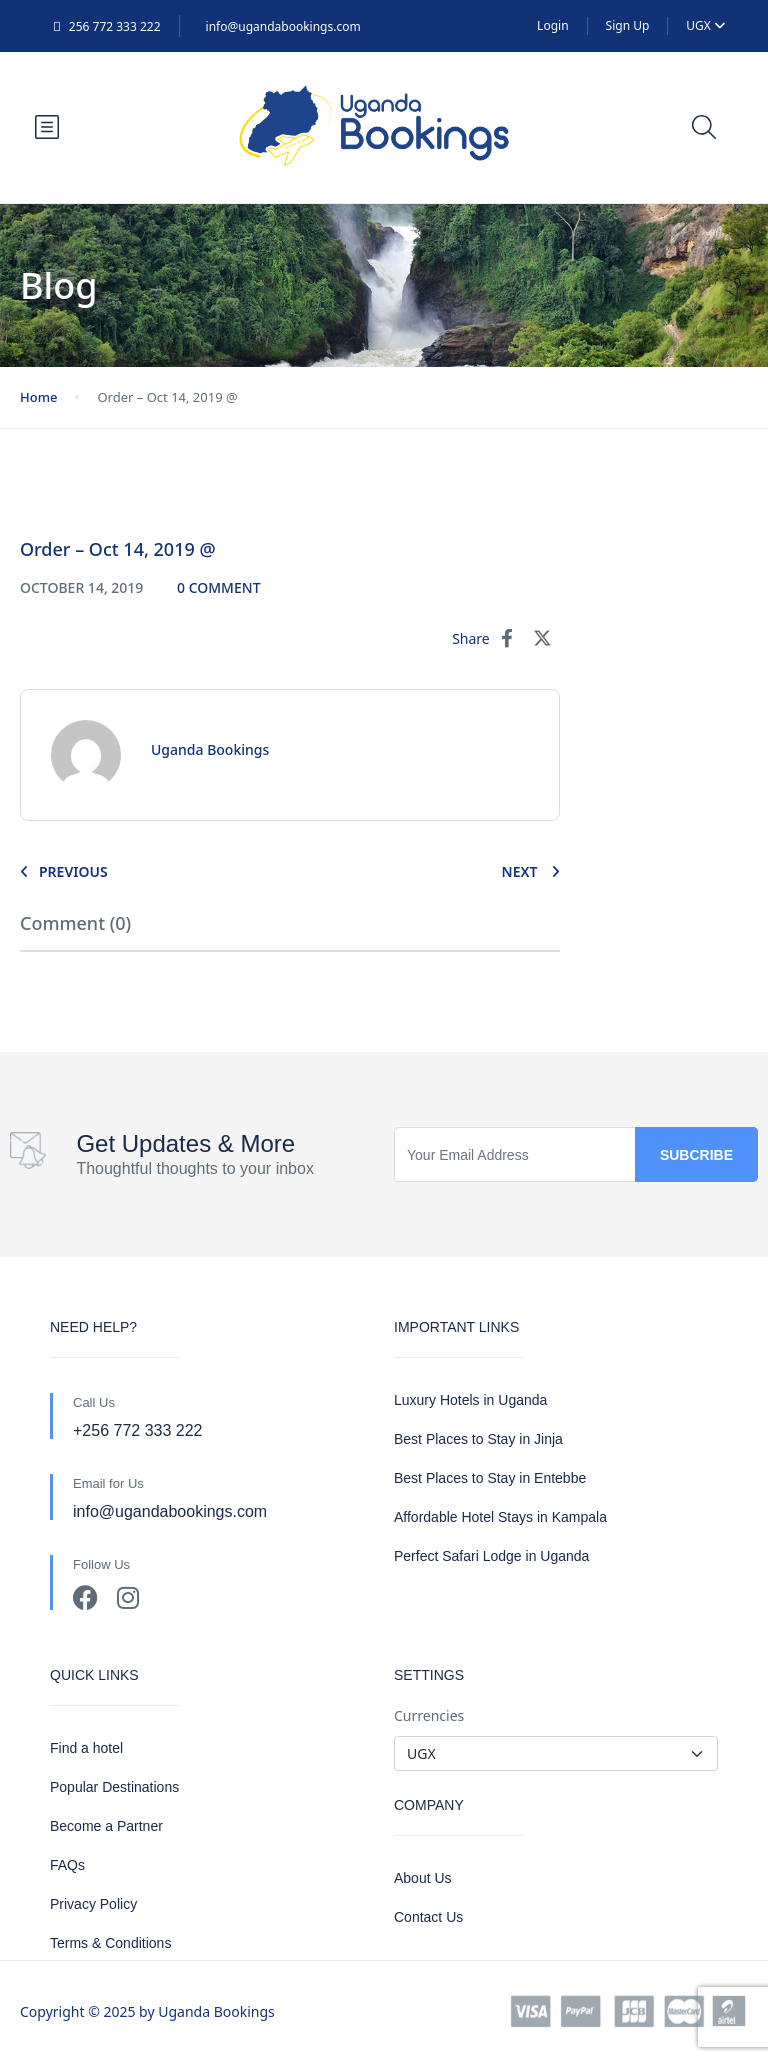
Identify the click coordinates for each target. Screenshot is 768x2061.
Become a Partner (106, 1826)
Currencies (429, 1715)
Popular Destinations (114, 1787)
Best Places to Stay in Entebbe (490, 1478)
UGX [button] (705, 25)
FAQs (67, 1865)
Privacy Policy (93, 1904)
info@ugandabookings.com (283, 26)
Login (552, 25)
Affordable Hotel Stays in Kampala (500, 1517)
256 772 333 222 (107, 26)
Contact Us (428, 1917)
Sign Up (628, 25)
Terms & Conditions (110, 1943)
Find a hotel (86, 1748)
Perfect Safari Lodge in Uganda (491, 1556)
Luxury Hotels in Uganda (470, 1400)
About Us (423, 1878)
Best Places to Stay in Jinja (478, 1439)
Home (38, 397)
